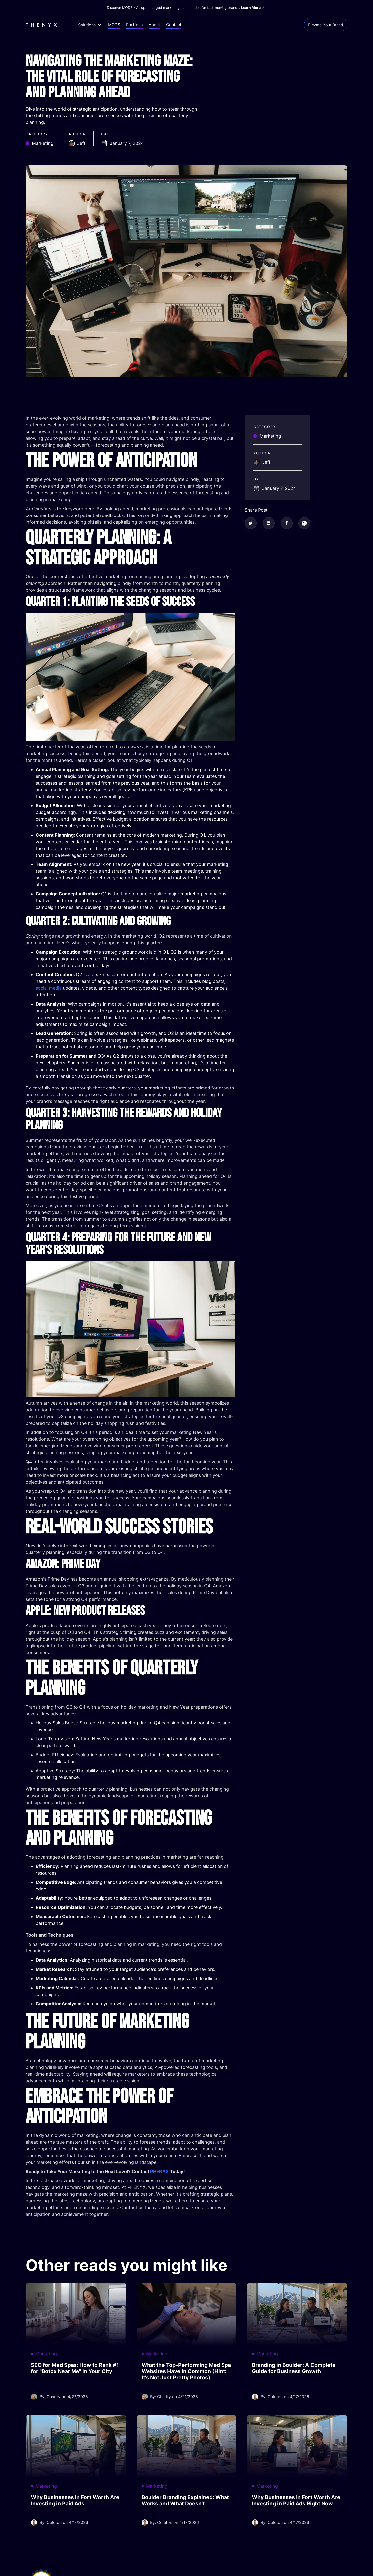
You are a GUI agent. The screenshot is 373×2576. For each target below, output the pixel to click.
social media (49, 988)
